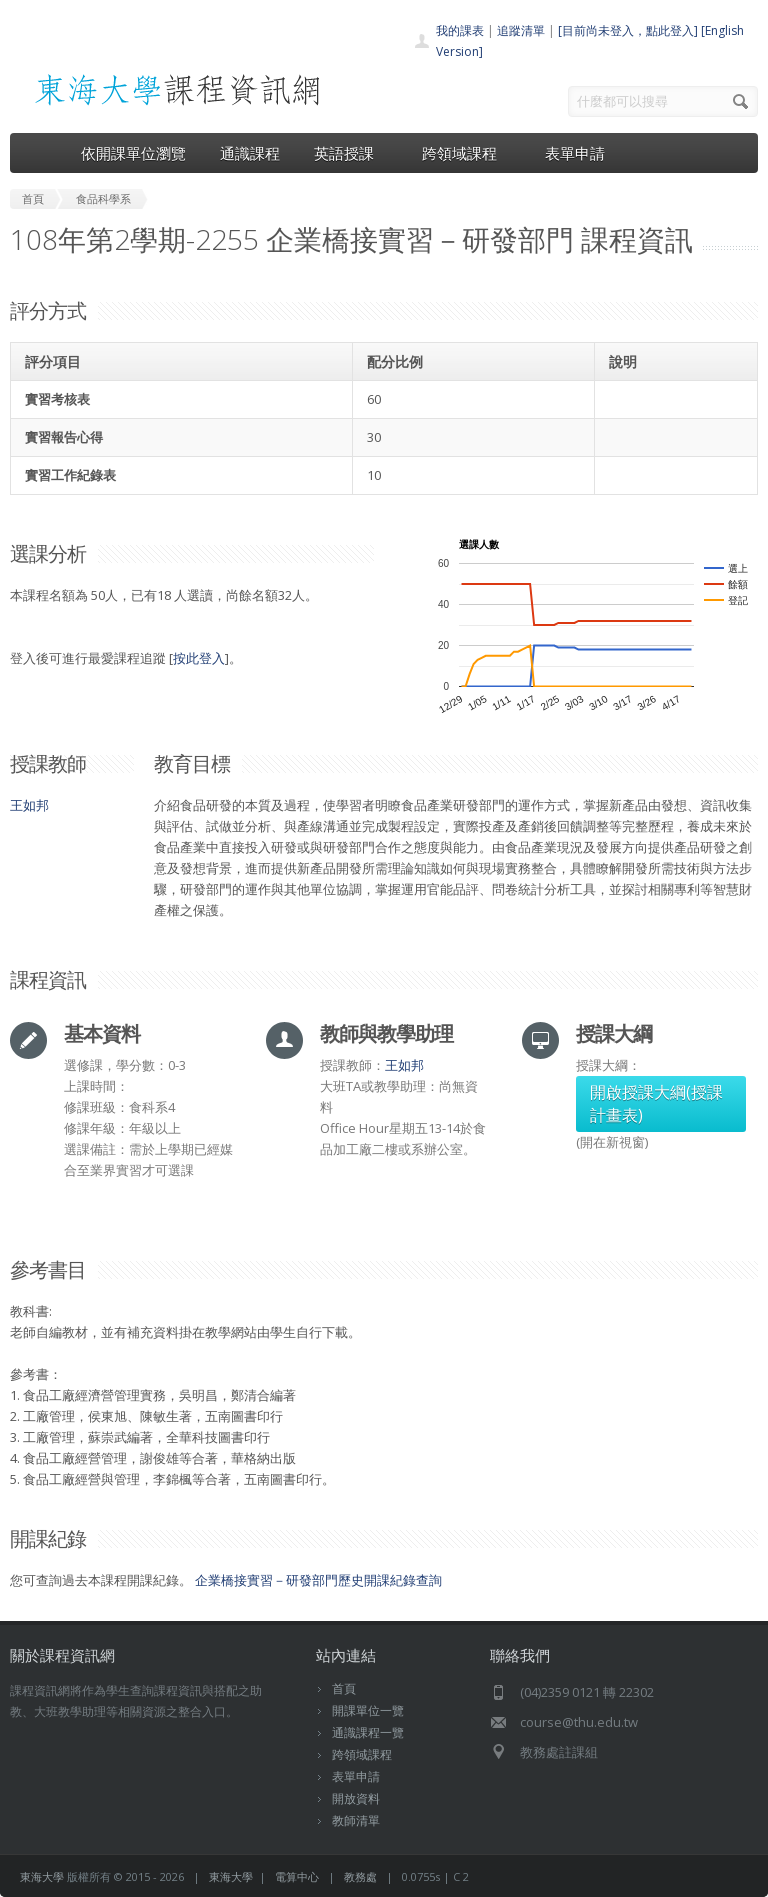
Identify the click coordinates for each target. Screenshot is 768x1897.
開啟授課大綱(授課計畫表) (656, 1103)
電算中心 (297, 1876)
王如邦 (29, 805)
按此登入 (199, 658)
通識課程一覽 (368, 1732)
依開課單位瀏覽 (133, 153)
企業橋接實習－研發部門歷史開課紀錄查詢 (318, 1580)
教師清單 (356, 1820)
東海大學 (42, 1876)
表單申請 (575, 153)
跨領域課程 (466, 153)
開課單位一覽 (368, 1710)
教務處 (360, 1876)
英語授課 (351, 153)
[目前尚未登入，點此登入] (628, 30)
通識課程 (250, 153)
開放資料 (356, 1798)
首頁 (344, 1688)
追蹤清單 (521, 30)
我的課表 (460, 30)
